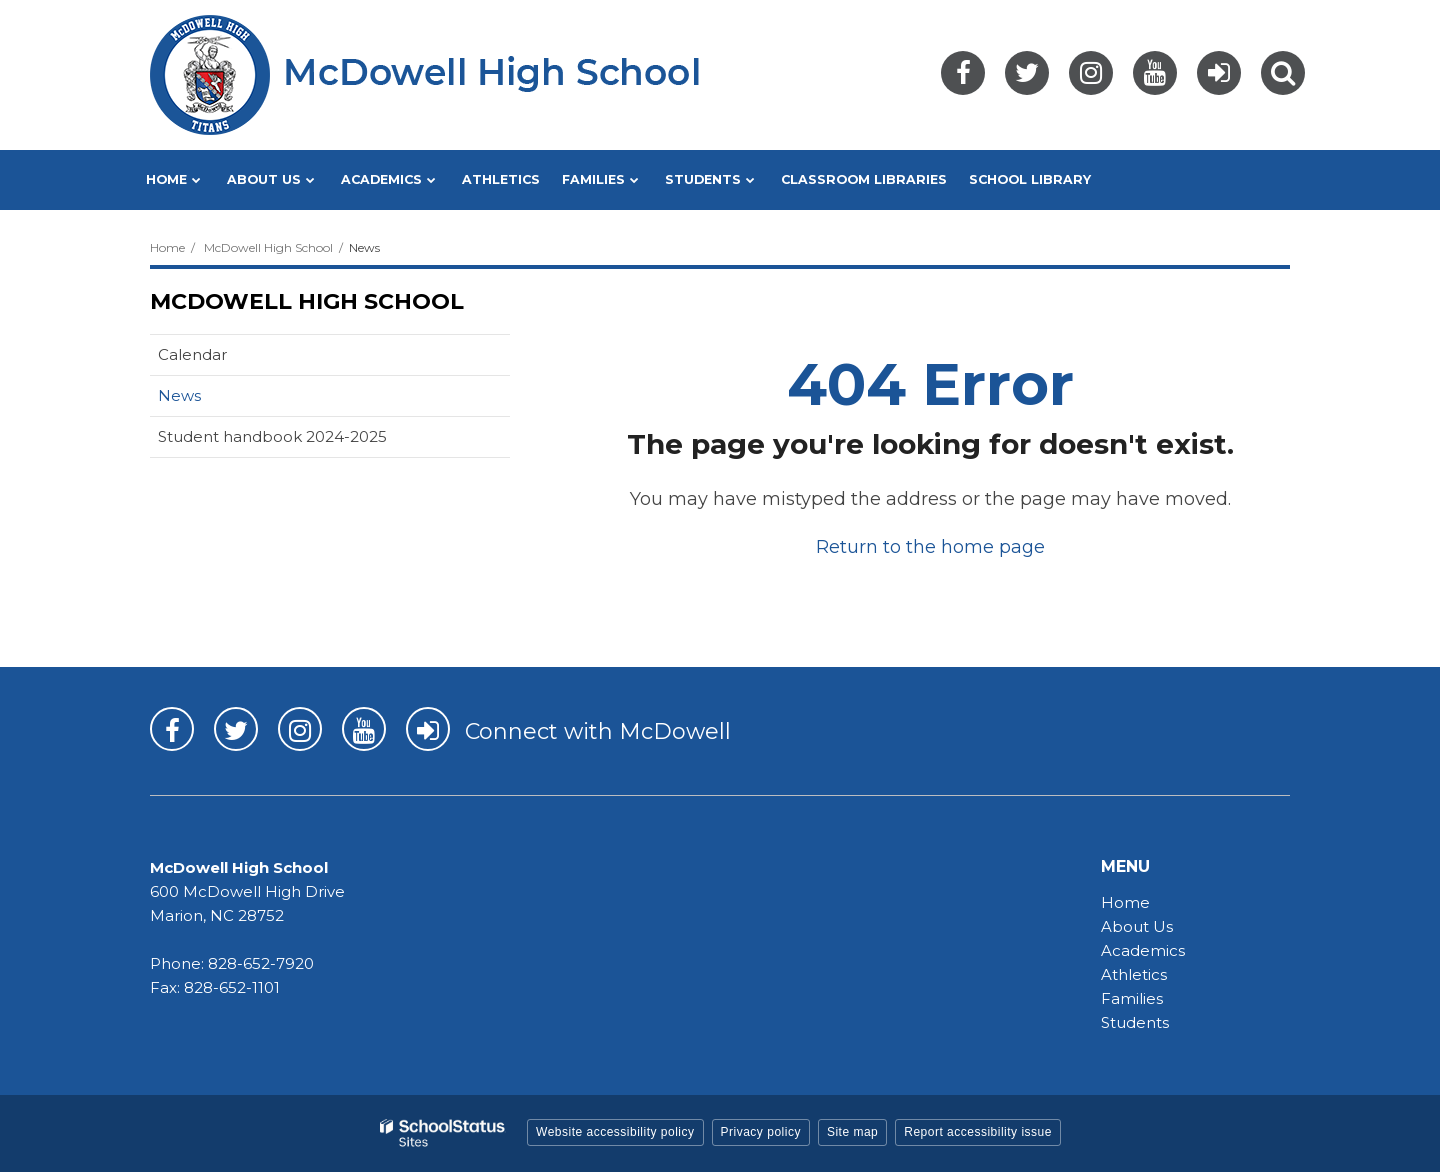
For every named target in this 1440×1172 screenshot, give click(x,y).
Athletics (1134, 974)
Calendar (192, 354)
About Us (1137, 926)
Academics (1143, 950)
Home (167, 247)
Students (1135, 1022)
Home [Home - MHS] (1125, 902)
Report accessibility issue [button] (978, 1132)
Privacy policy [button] (761, 1132)
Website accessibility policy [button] (615, 1132)
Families (1132, 998)
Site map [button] (852, 1132)
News (179, 395)
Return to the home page (930, 547)
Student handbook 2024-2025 (272, 436)
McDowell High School (268, 247)
